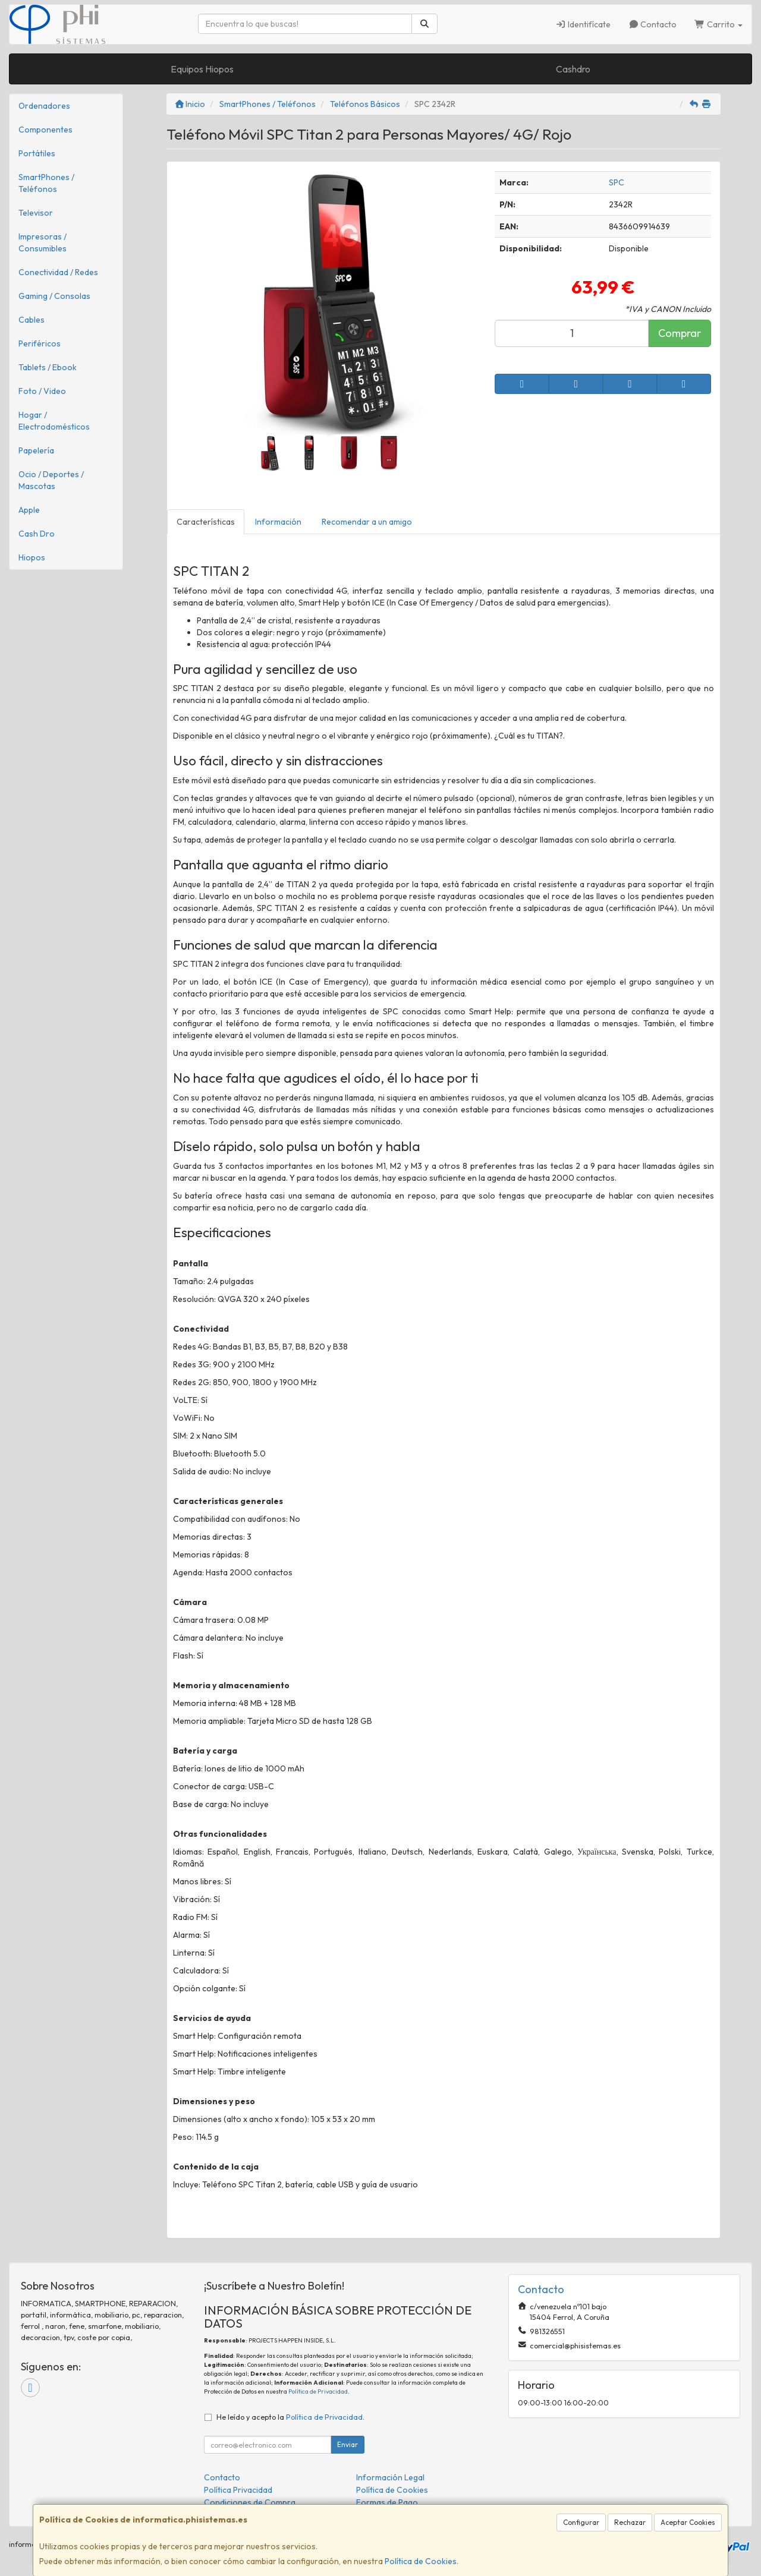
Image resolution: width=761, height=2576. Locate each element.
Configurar (581, 2522)
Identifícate (583, 24)
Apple (29, 510)
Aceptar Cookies (688, 2522)
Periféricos (39, 343)
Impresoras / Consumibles (42, 242)
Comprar (679, 333)
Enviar (347, 2444)
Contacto (652, 24)
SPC (616, 182)
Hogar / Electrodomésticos (54, 420)
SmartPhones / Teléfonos (46, 183)
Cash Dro (36, 533)
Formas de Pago (387, 2502)
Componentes (45, 129)
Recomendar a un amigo (367, 521)
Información (278, 521)
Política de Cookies (421, 2561)
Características (206, 521)
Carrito (718, 24)
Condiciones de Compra (249, 2502)
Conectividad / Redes (58, 272)
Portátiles (36, 153)
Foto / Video (42, 391)
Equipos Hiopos (202, 69)
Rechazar (630, 2522)
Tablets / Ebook (47, 367)
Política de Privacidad (318, 2391)
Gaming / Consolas (54, 296)
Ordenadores (44, 105)
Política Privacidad (238, 2489)
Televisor (35, 212)
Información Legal (390, 2477)
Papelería (36, 450)
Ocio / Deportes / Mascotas (51, 480)
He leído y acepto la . (290, 2416)
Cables (31, 319)
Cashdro (573, 69)
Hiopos (31, 557)
